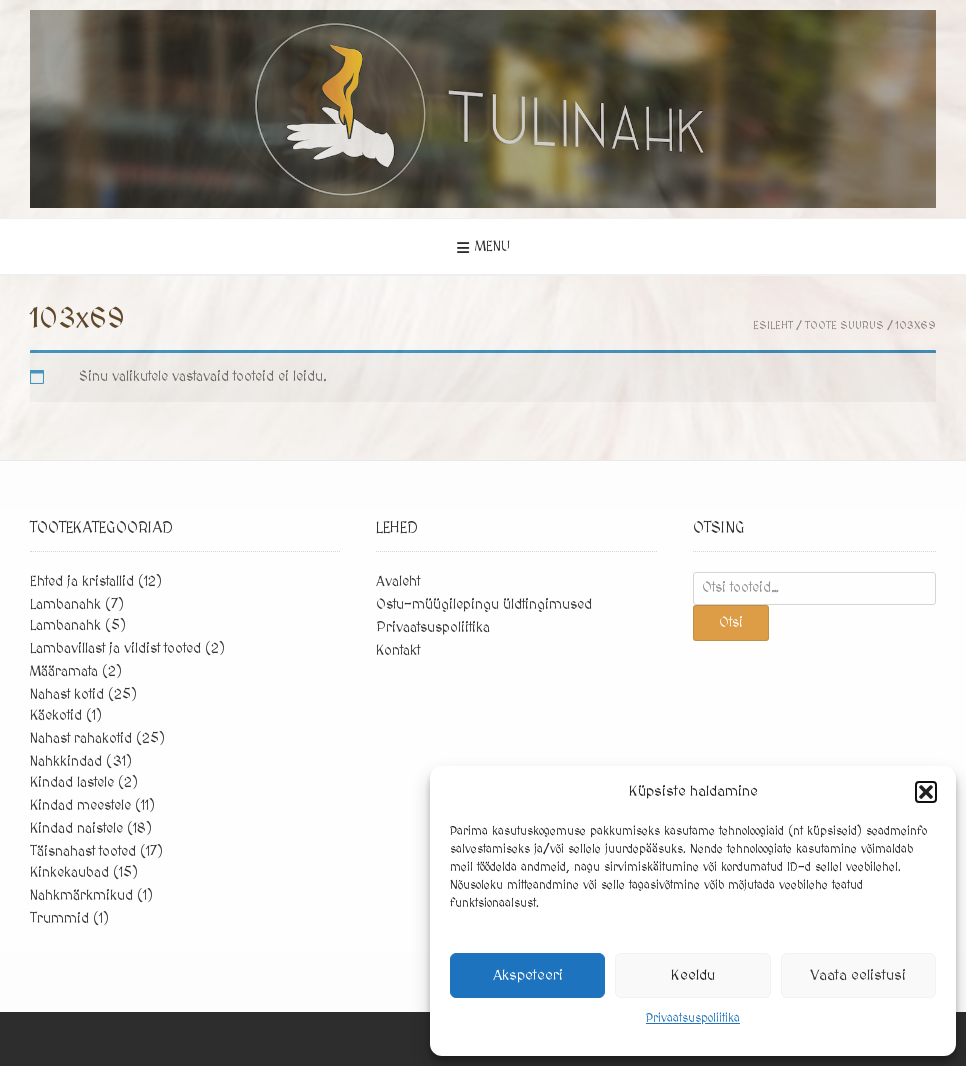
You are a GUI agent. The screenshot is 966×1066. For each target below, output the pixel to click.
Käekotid (56, 716)
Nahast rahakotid (81, 739)
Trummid (59, 919)
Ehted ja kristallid (82, 582)
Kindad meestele (80, 806)
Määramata (64, 672)
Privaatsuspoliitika (693, 1018)
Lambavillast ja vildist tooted (115, 649)
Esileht (773, 325)
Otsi (731, 623)
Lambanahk (65, 605)
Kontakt (398, 651)
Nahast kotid (67, 695)
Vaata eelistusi (858, 975)
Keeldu (693, 975)
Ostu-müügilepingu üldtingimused (484, 605)
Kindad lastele (72, 783)
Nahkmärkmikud (81, 896)
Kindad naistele (76, 829)
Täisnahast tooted (83, 852)
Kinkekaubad (69, 873)
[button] (926, 792)
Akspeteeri (528, 975)
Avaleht (398, 582)
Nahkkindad (66, 762)
